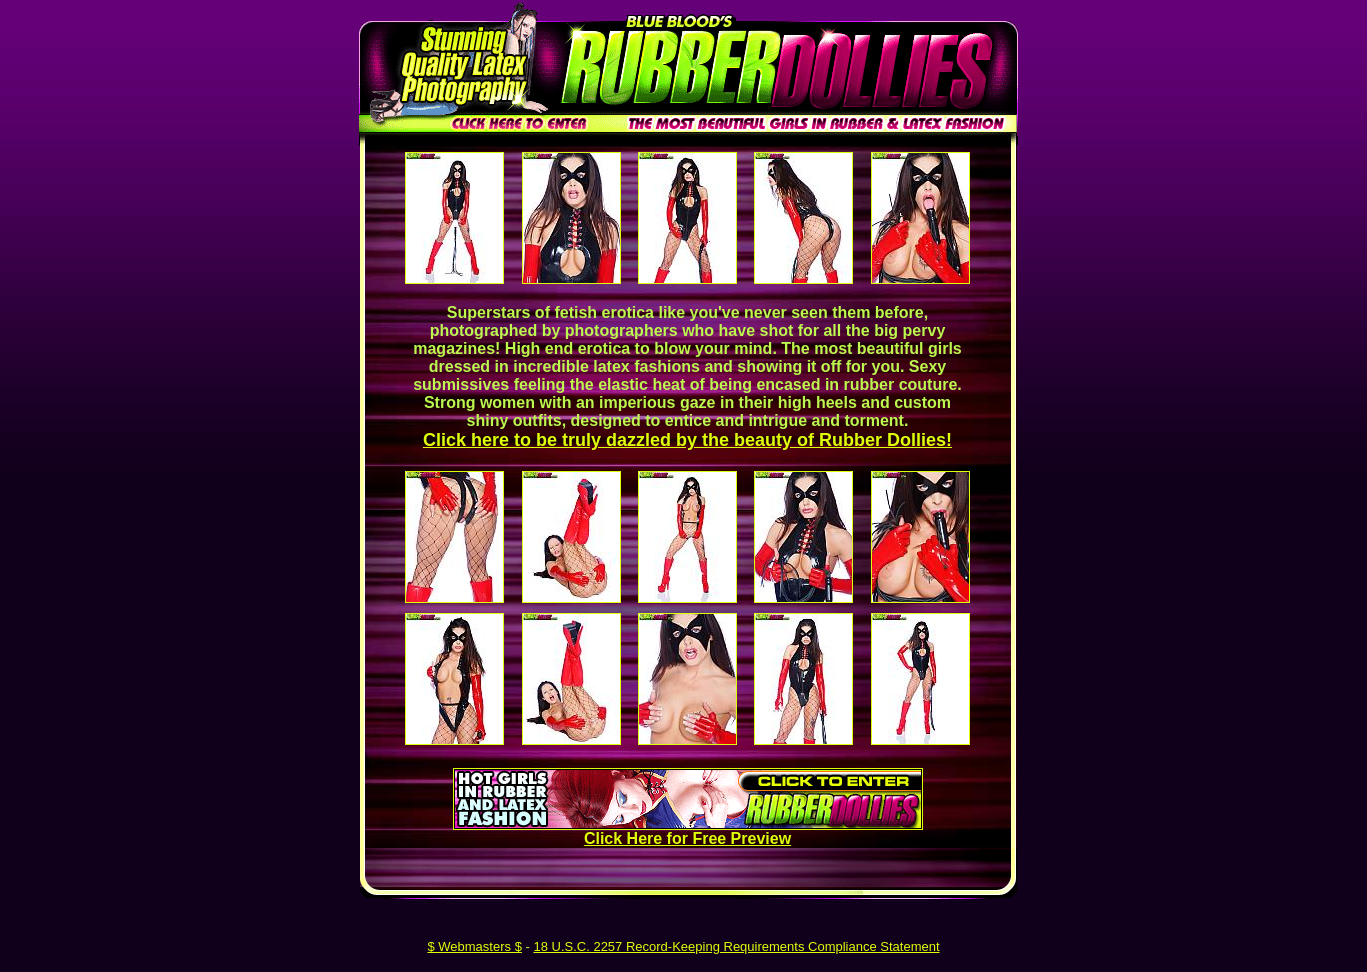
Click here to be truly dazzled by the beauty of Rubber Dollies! (687, 440)
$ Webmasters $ (474, 946)
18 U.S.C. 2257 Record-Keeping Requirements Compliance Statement (736, 946)
